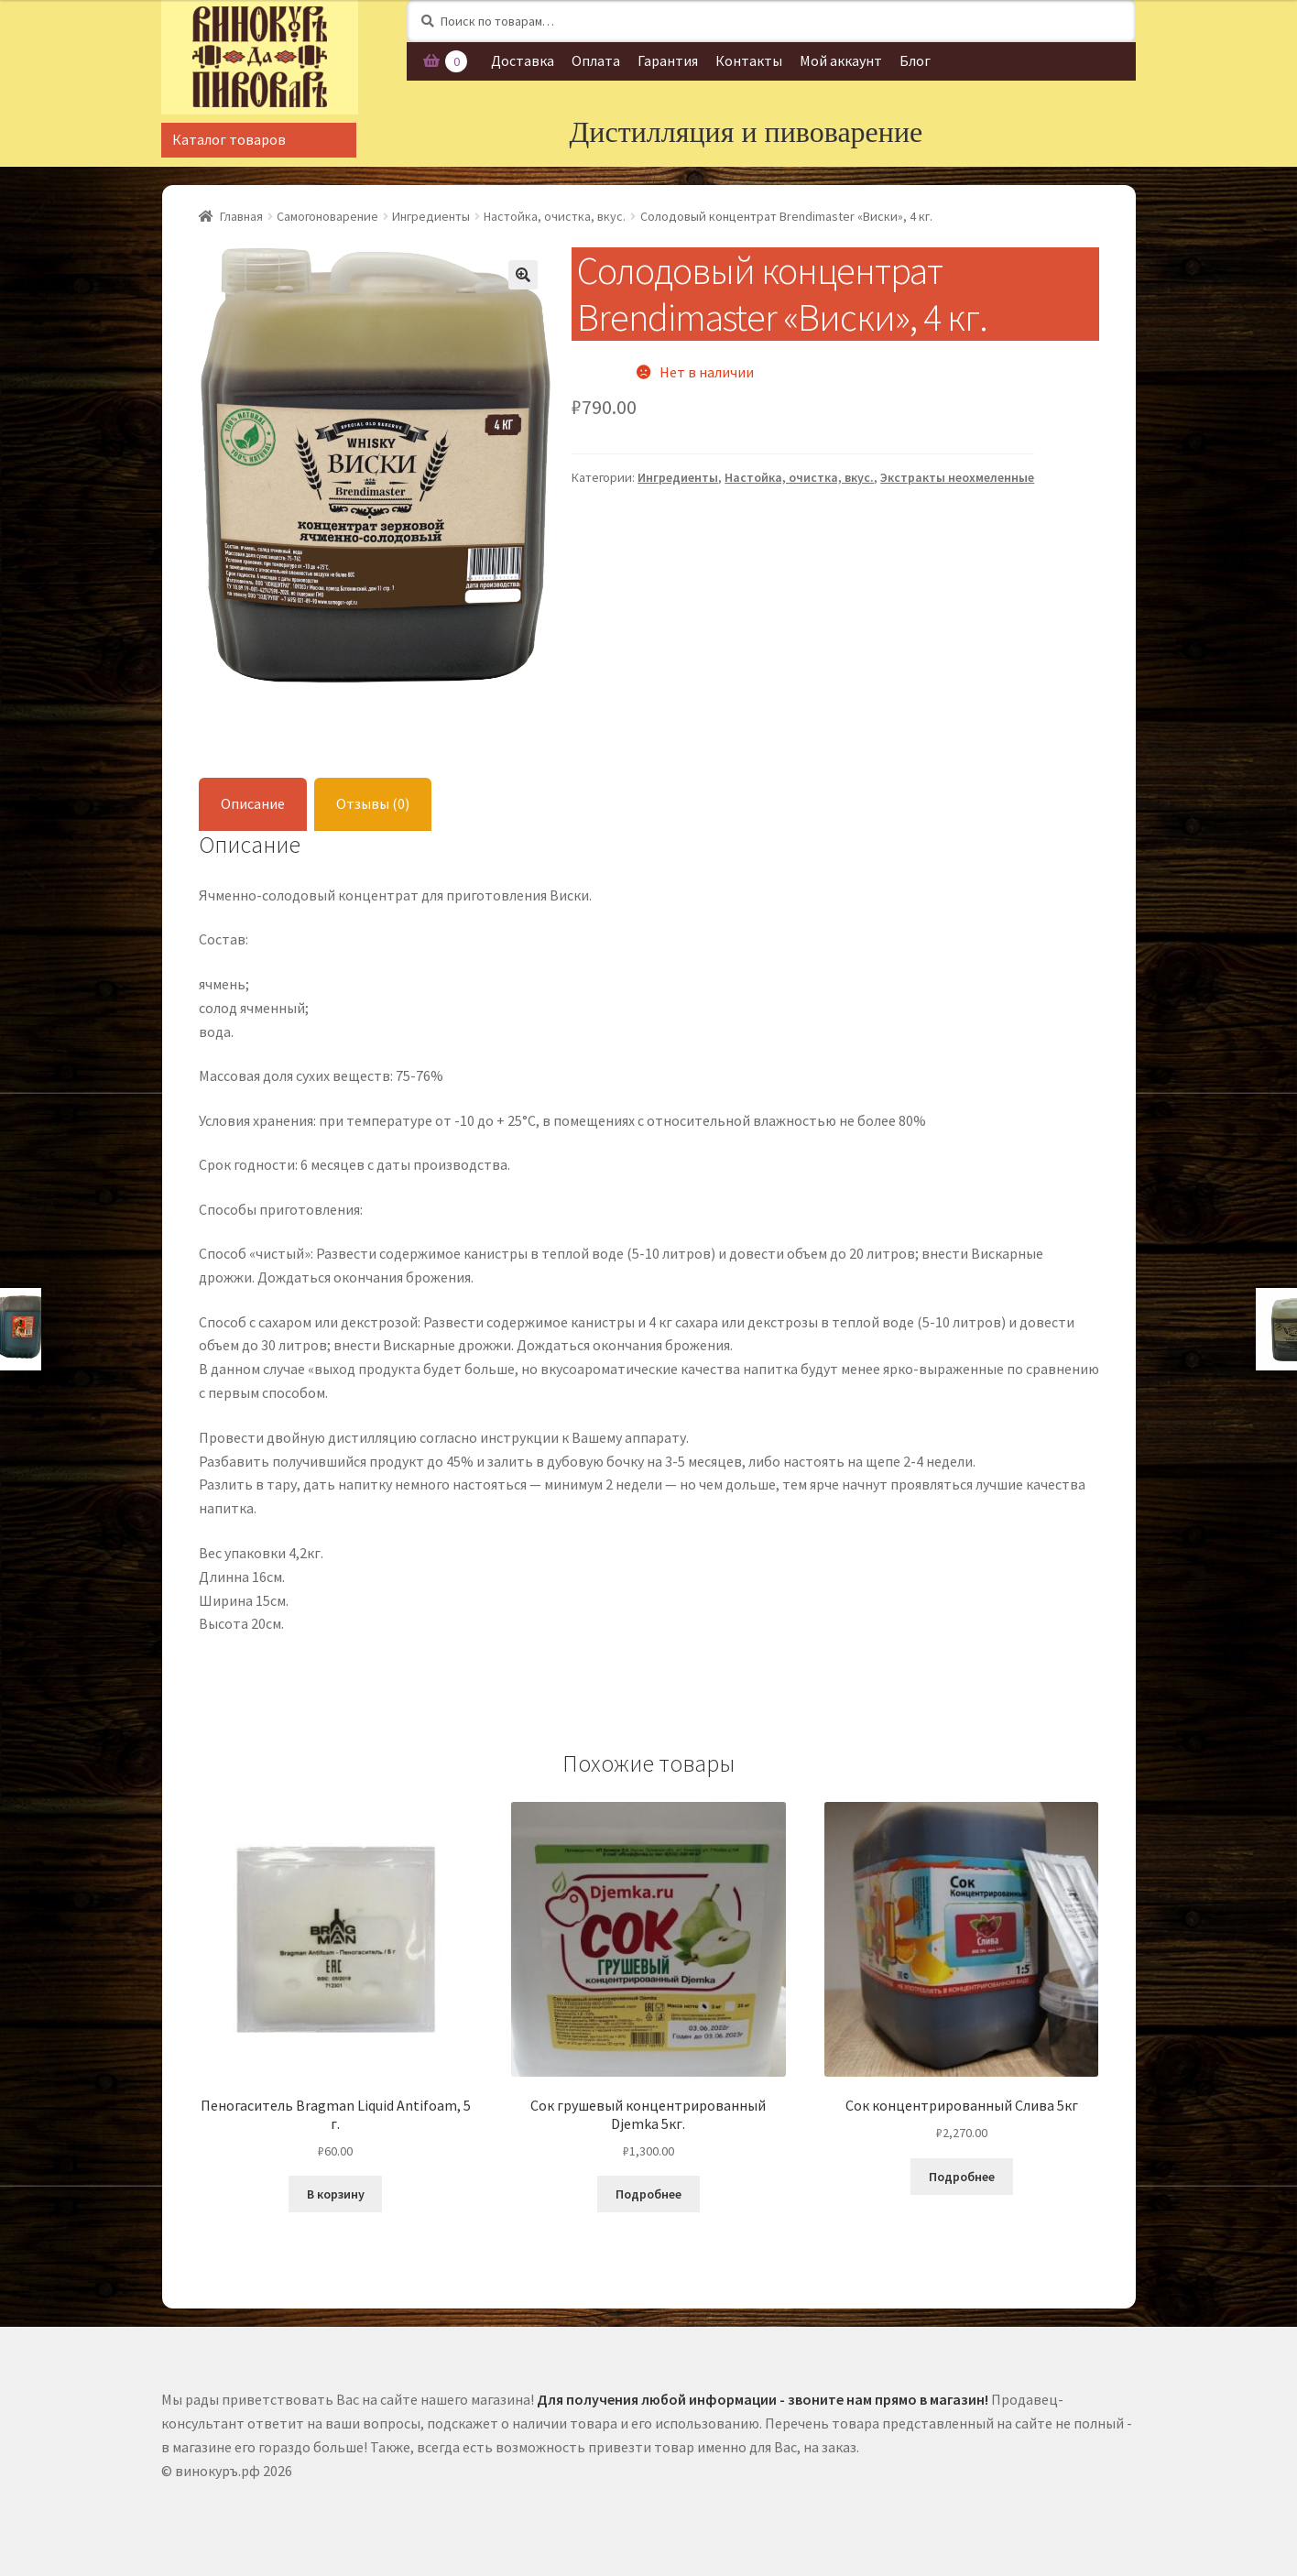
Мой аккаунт (841, 60)
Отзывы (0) (372, 803)
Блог (915, 60)
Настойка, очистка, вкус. (555, 216)
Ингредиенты (431, 216)
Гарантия (668, 60)
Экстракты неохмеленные (957, 477)
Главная (241, 216)
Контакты (748, 60)
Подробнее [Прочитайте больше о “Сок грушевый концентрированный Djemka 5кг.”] (648, 2194)
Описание (253, 803)
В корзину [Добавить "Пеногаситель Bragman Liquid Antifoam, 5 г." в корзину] (336, 2194)
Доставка (522, 60)
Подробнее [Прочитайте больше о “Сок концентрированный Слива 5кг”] (962, 2176)
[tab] (253, 805)
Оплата (596, 60)
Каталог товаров (229, 139)
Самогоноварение (327, 216)
